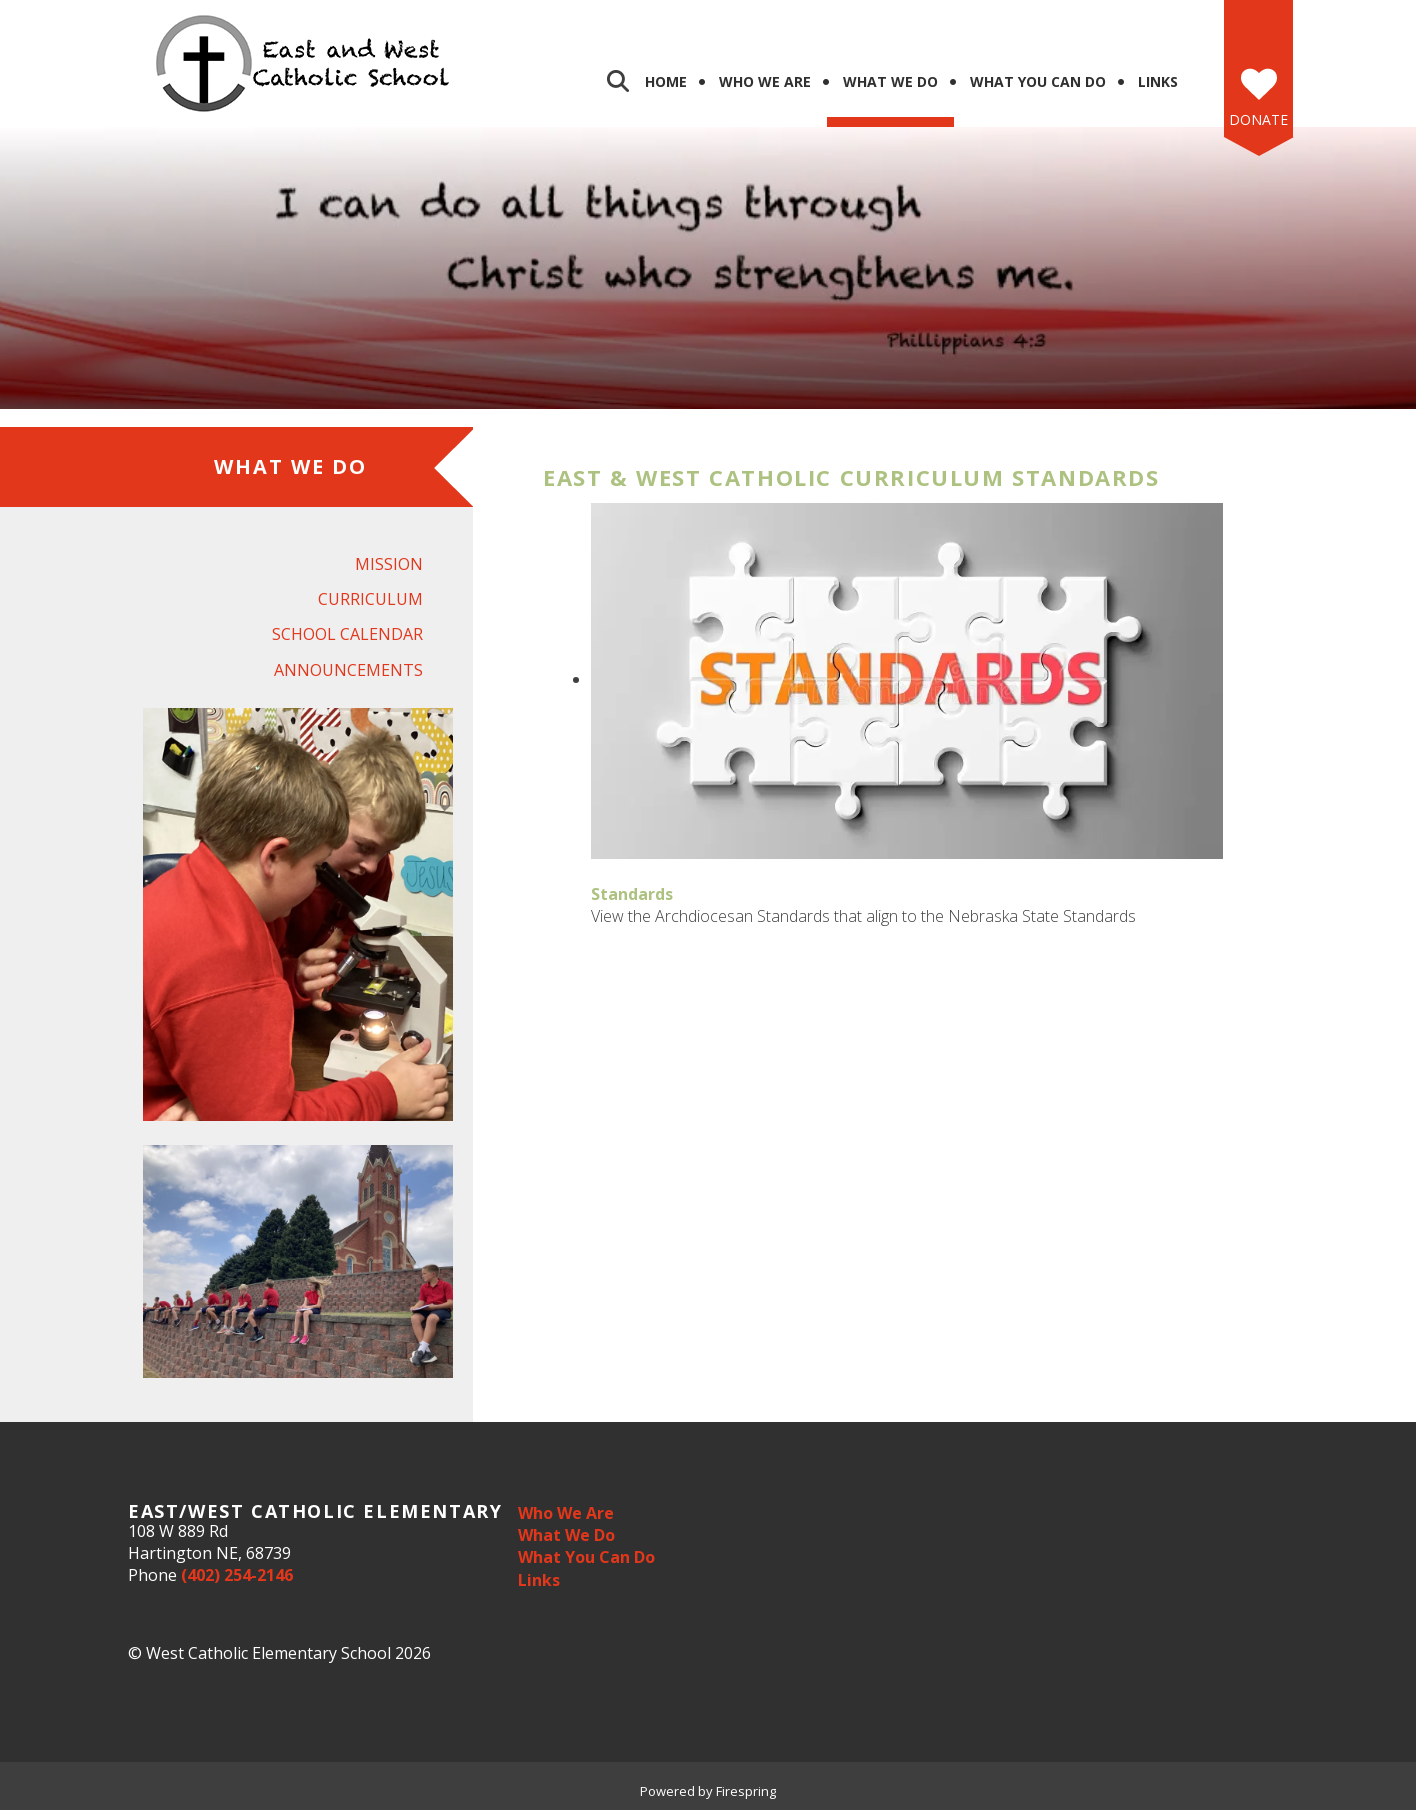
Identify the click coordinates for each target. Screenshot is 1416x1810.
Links (1158, 81)
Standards (632, 894)
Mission (389, 564)
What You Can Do (1038, 81)
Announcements (348, 670)
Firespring (746, 1791)
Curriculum (370, 599)
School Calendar (347, 634)
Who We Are (765, 81)
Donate (1258, 119)
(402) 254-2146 (237, 1575)
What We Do (890, 81)
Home (666, 81)
